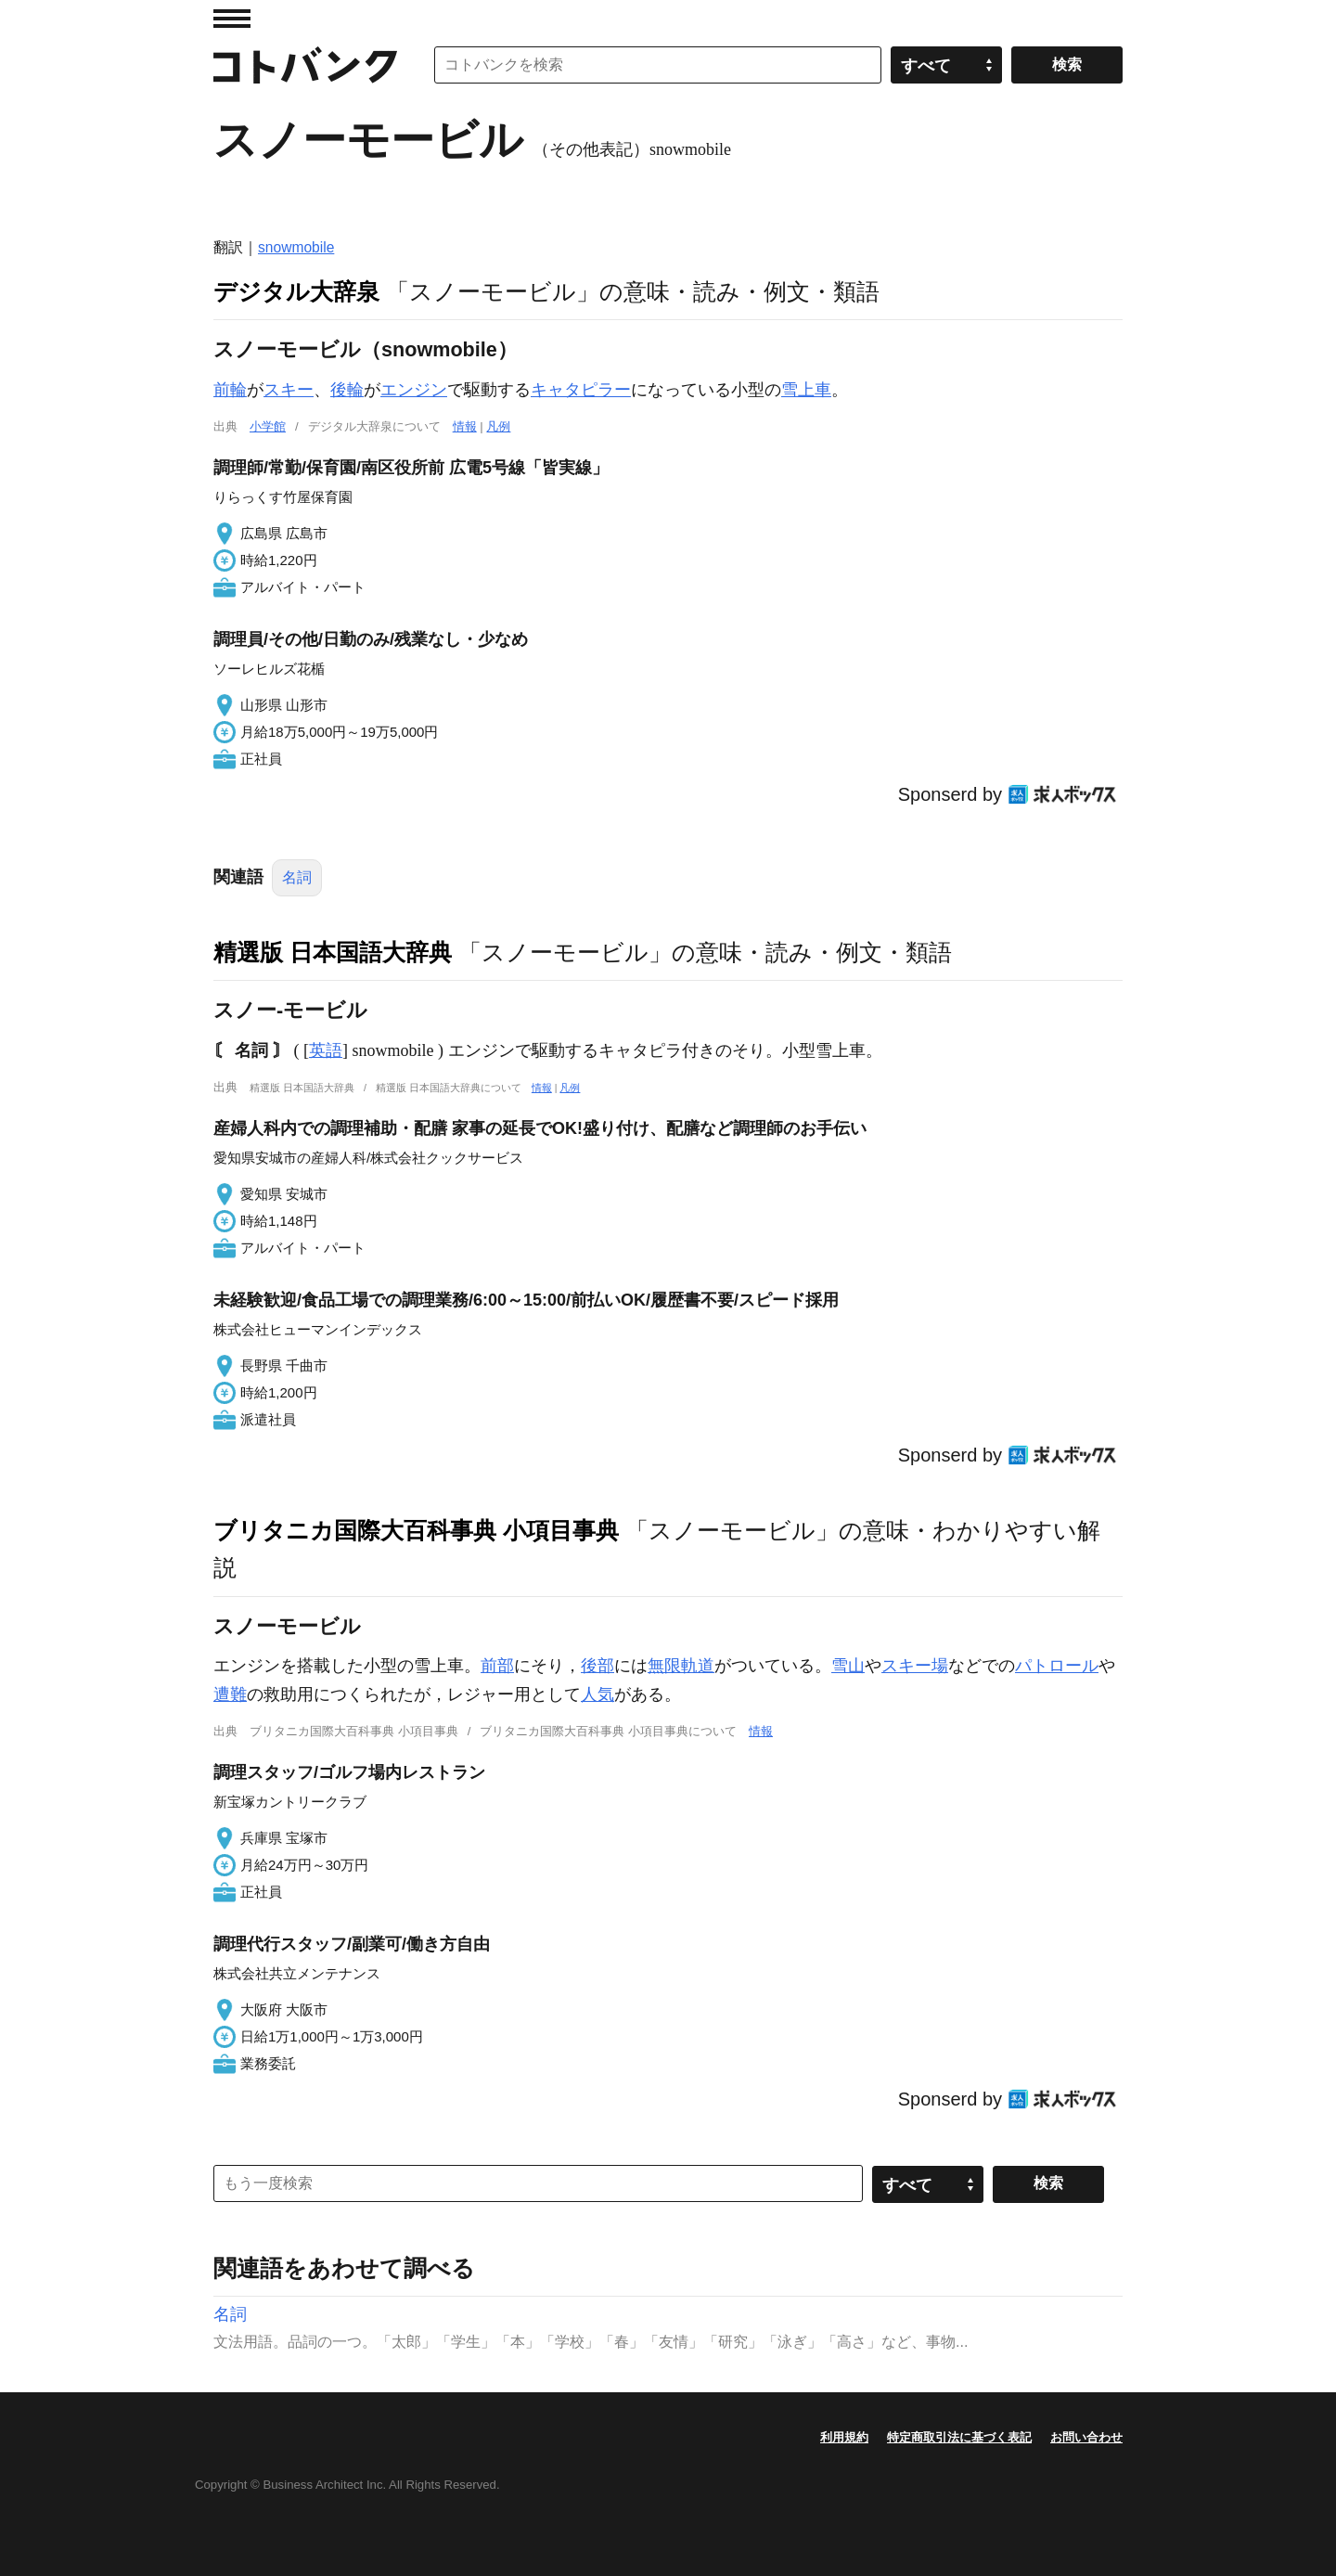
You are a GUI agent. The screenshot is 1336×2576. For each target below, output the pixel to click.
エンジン (413, 389)
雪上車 (806, 389)
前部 (497, 1665)
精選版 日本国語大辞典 (332, 952)
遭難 (230, 1694)
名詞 (297, 877)
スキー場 (914, 1665)
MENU (231, 18)
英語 (325, 1050)
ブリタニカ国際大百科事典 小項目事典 (416, 1530)
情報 (465, 426)
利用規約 (844, 2437)
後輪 (347, 389)
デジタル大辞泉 (296, 291)
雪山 (848, 1665)
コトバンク (305, 65)
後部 (597, 1665)
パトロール (1056, 1665)
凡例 (498, 426)
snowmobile (296, 247)
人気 (597, 1694)
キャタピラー (581, 389)
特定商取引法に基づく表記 (959, 2437)
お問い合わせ (1086, 2437)
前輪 (230, 389)
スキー (288, 389)
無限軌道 (681, 1665)
